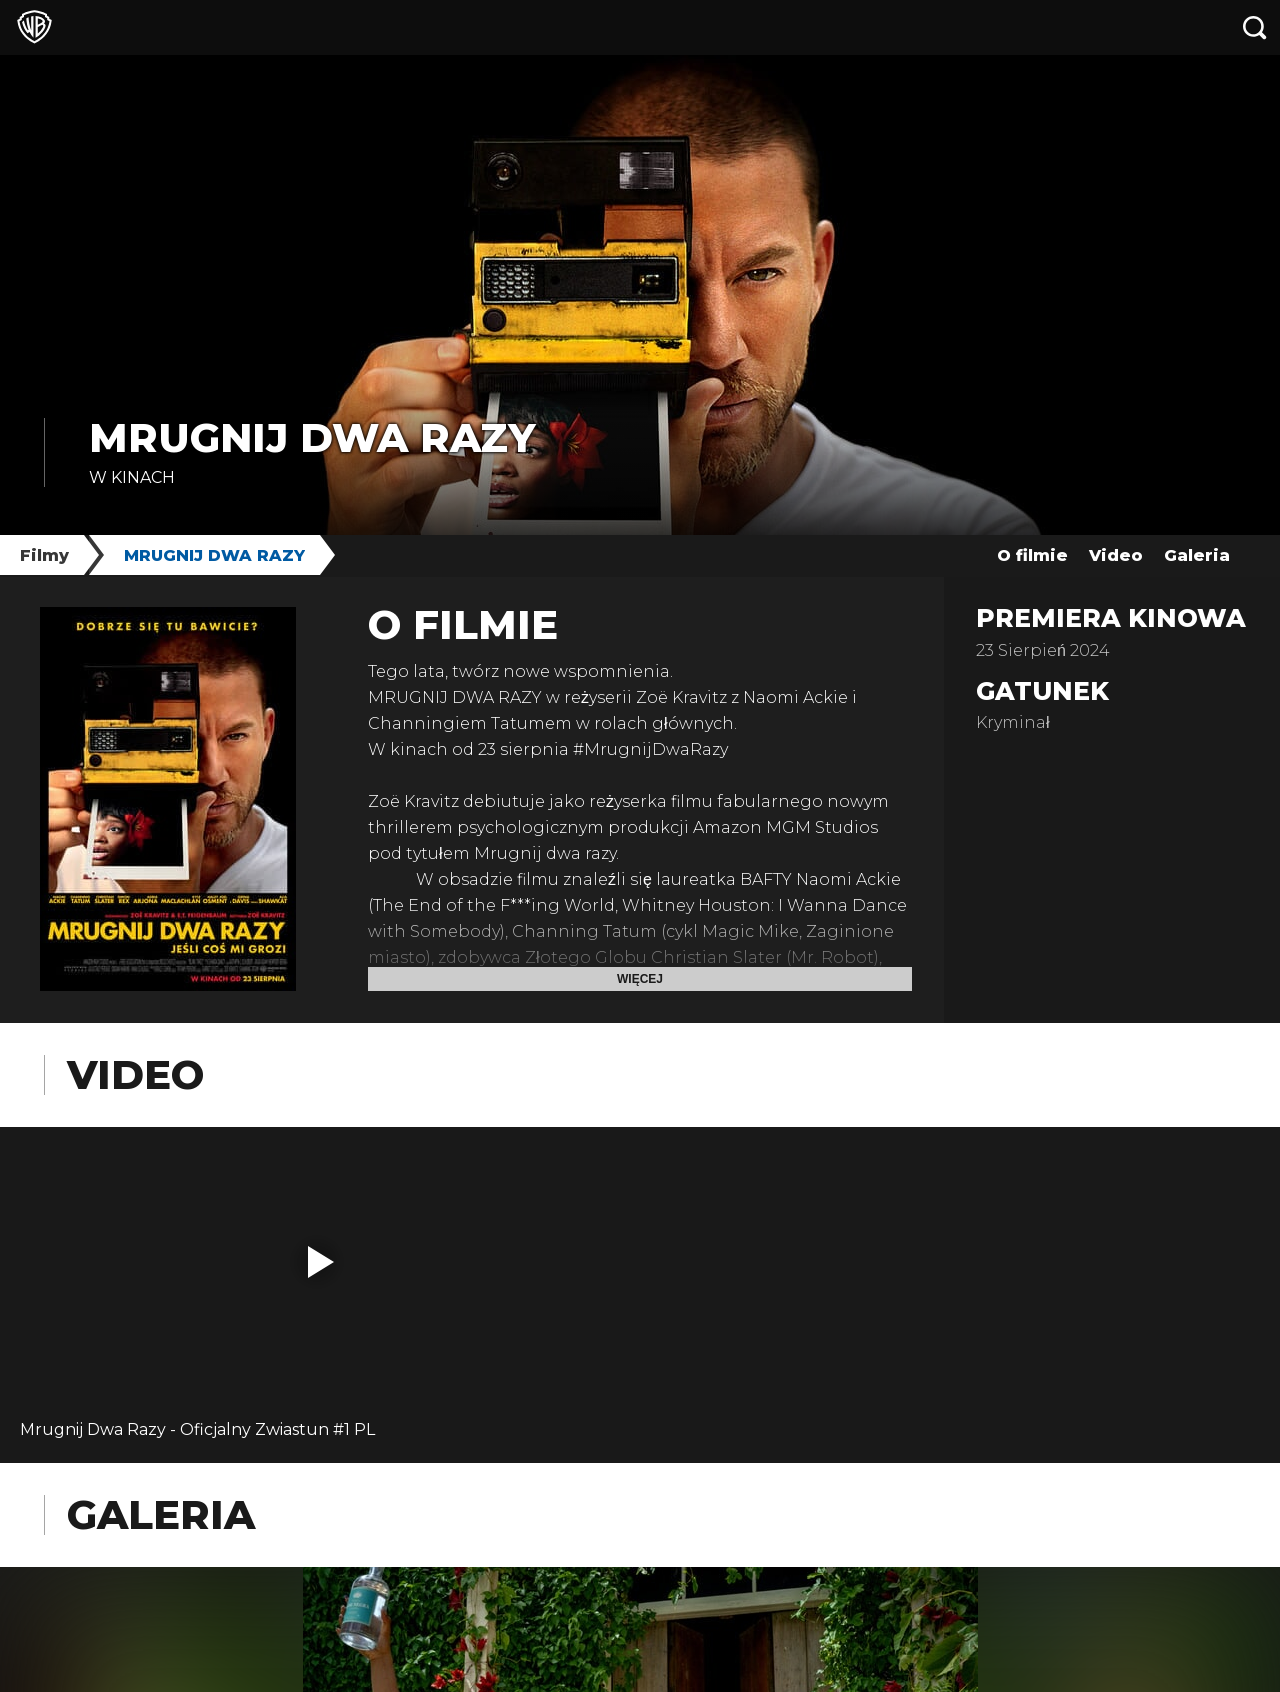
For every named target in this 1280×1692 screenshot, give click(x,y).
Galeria (1197, 555)
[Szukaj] (1255, 27)
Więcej (640, 979)
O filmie (1032, 555)
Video (1116, 555)
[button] (321, 1262)
